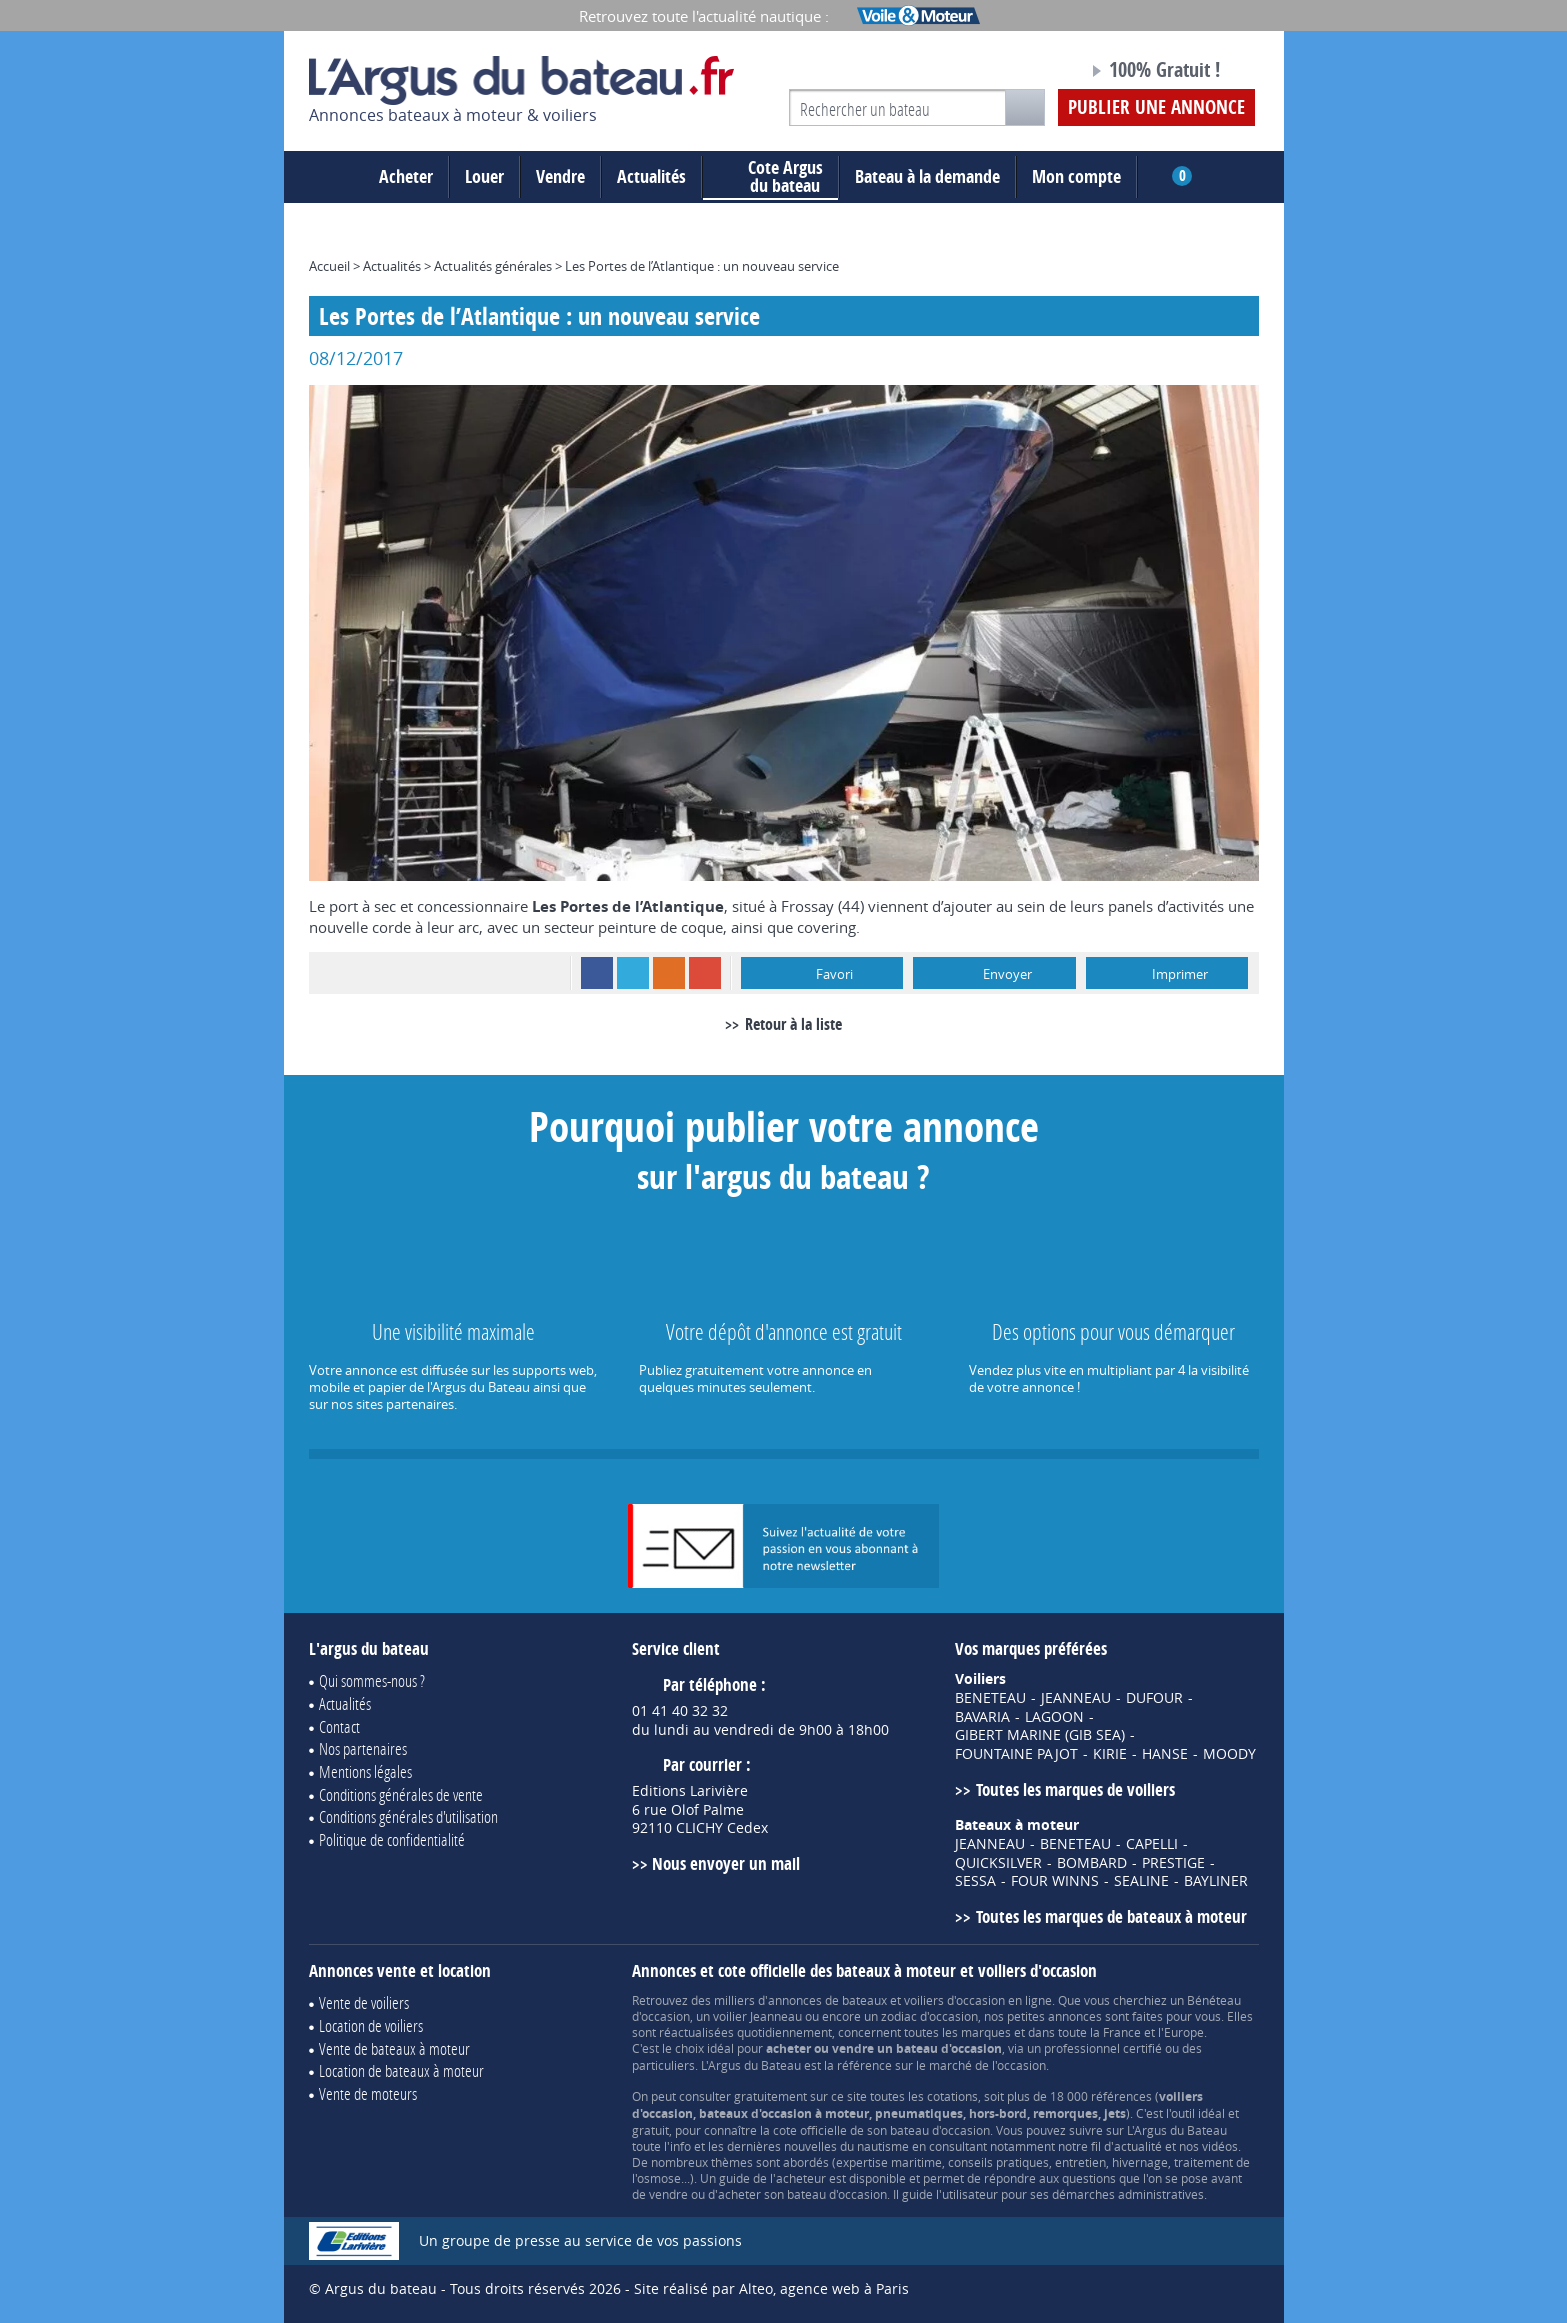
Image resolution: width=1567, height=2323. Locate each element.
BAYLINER (1216, 1881)
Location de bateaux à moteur (401, 2070)
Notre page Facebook (1035, 73)
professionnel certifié (1103, 2048)
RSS (669, 973)
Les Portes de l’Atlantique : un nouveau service (702, 266)
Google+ (705, 973)
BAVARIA (982, 1717)
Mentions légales (365, 1771)
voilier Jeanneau (757, 2016)
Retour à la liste (793, 1024)
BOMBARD (1092, 1863)
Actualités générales (493, 266)
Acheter (406, 176)
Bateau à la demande (927, 176)
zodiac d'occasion (929, 2016)
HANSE (1165, 1754)
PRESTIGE (1173, 1863)
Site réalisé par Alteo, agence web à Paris (771, 2288)
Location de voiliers (371, 2025)
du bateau (770, 177)
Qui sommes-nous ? (372, 1680)
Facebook (597, 973)
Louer (484, 176)
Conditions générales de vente (401, 1794)
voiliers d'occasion (954, 2000)
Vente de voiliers (364, 2002)
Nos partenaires (363, 1748)
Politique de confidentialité (392, 1839)
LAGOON (1054, 1717)
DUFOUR (1154, 1698)
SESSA (975, 1881)
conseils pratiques (998, 2162)
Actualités (651, 176)
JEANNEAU (1076, 1698)
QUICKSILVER (998, 1863)
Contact (339, 1726)
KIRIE (1110, 1754)
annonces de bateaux (827, 2000)
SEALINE (1141, 1881)
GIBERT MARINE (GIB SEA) (1040, 1735)
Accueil (329, 266)
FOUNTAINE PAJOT (1016, 1754)
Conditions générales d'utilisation (408, 1816)
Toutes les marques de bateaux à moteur (1111, 1916)
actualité (1138, 2146)
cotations (952, 2096)
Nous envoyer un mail (726, 1863)
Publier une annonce (1156, 107)
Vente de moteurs (368, 2093)
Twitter (633, 973)
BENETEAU (990, 1698)
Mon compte (1076, 176)
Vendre (560, 176)
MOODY (1229, 1754)
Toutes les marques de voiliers (1075, 1789)
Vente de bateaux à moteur (394, 2048)
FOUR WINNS (1055, 1881)
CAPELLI (1152, 1844)
